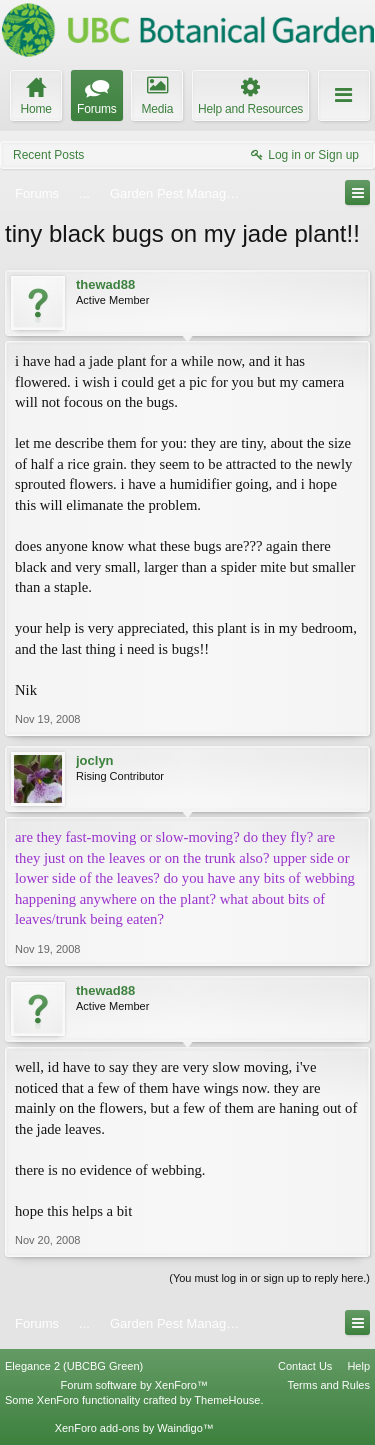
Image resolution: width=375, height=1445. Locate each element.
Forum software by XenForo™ (134, 1385)
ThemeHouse (227, 1400)
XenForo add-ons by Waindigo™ (134, 1428)
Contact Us (305, 1366)
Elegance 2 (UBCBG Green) (74, 1366)
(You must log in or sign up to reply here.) (269, 1278)
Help (358, 1366)
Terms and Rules (328, 1385)
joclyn (95, 760)
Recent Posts (48, 155)
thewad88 (105, 284)
